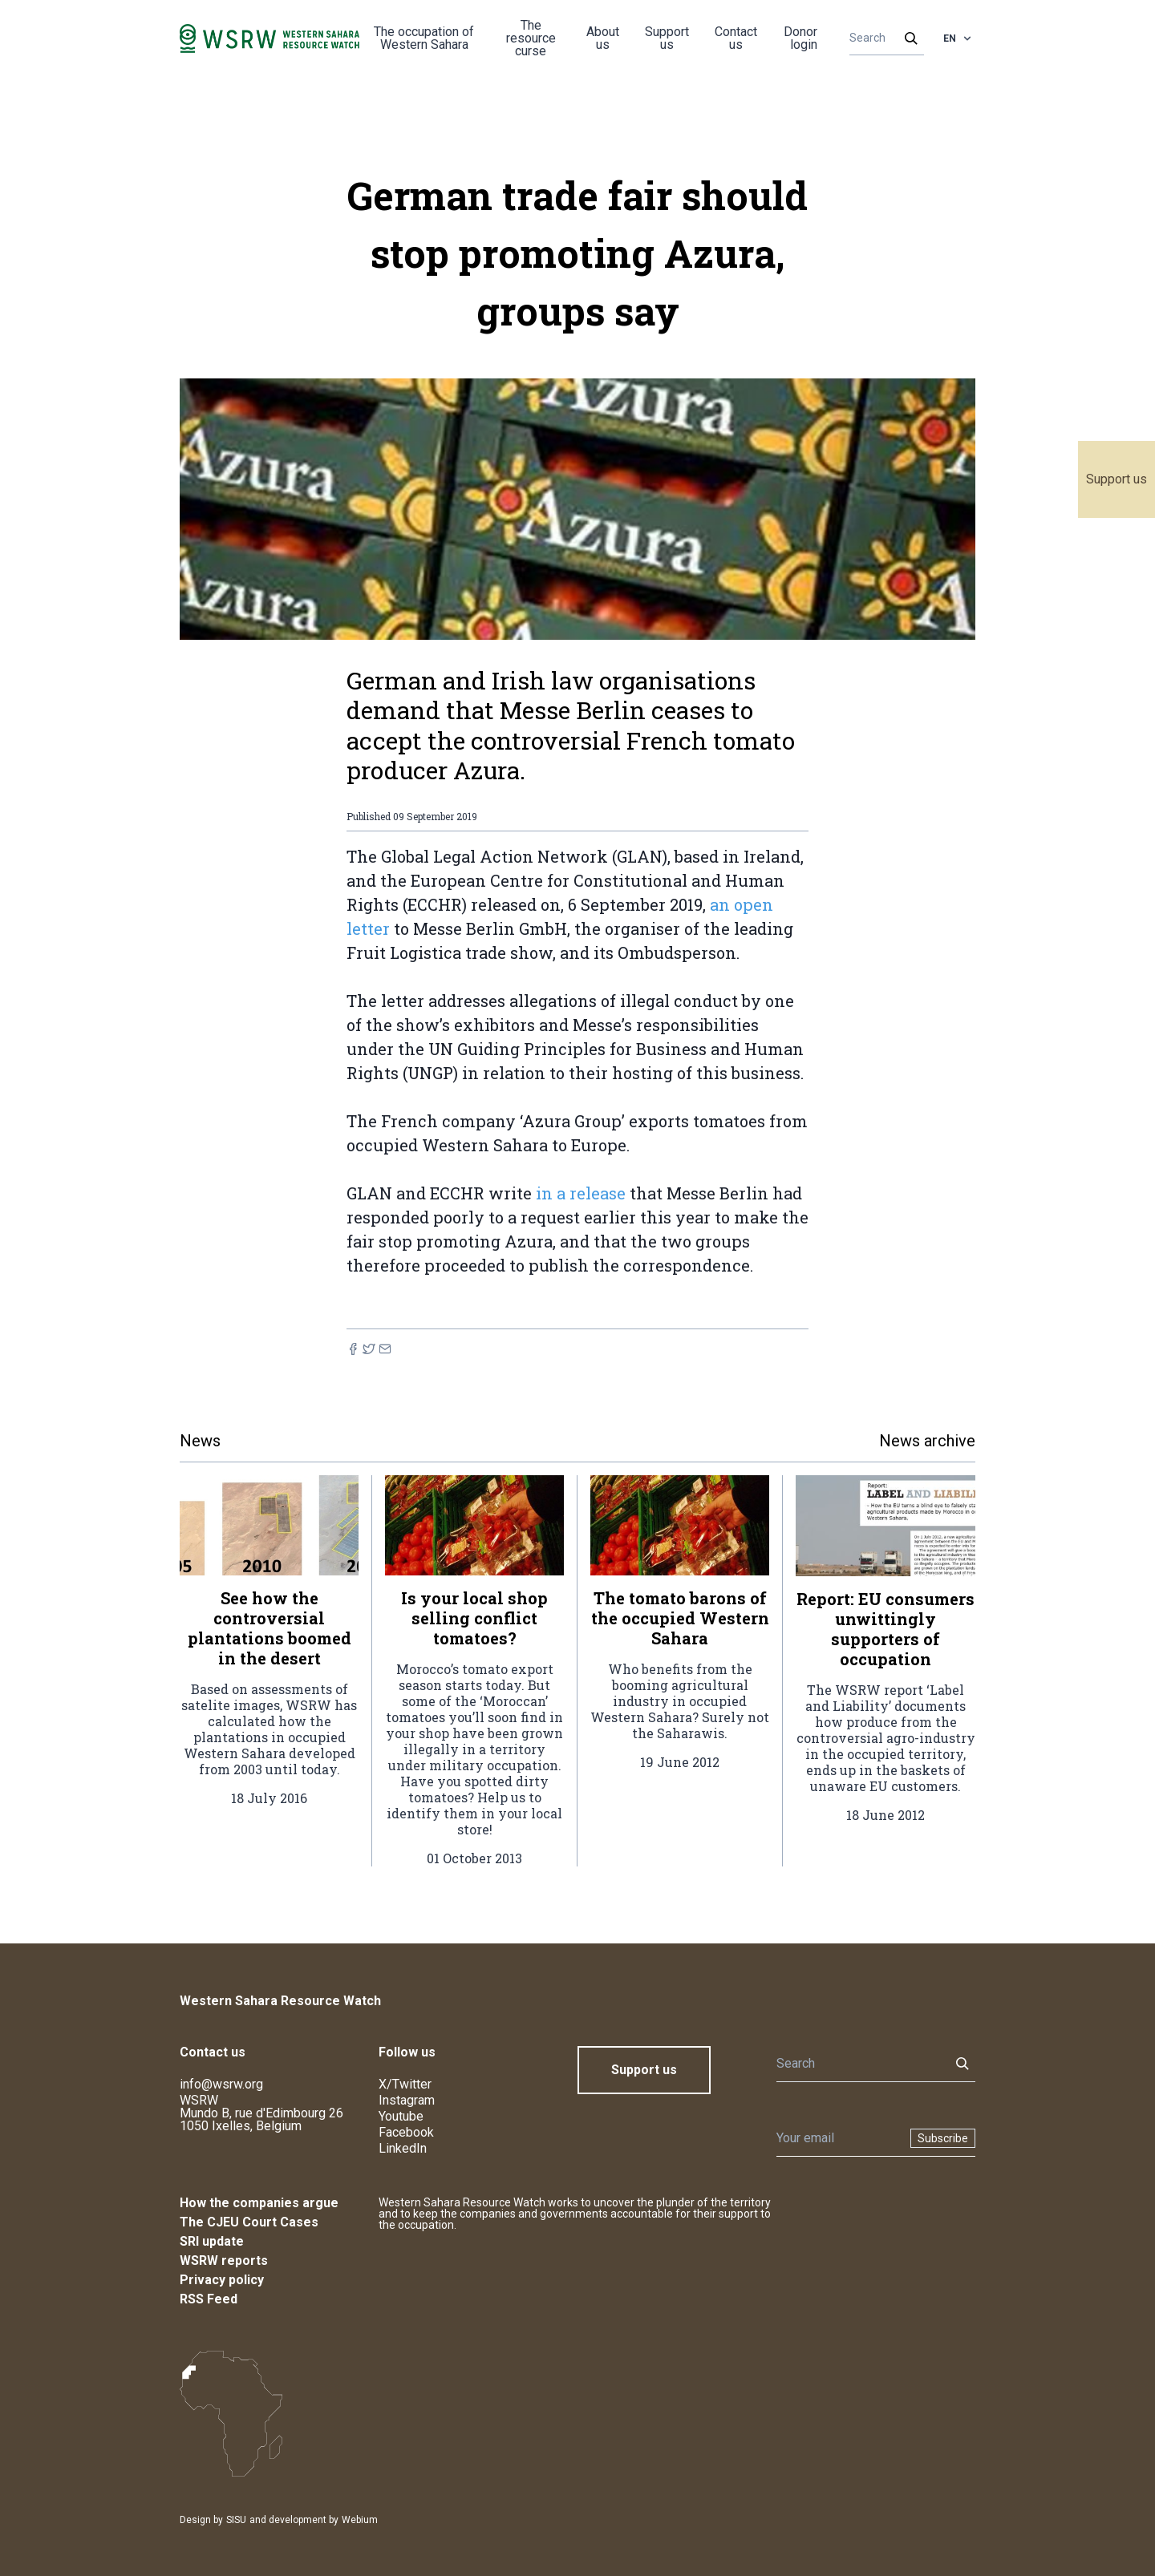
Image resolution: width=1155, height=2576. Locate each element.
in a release (581, 1193)
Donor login (800, 38)
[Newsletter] (838, 2138)
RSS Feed (208, 2299)
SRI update (212, 2241)
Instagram (407, 2100)
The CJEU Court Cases (249, 2222)
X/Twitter (405, 2084)
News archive (927, 1440)
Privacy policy (222, 2279)
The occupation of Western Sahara (424, 38)
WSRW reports (224, 2260)
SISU (236, 2520)
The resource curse (531, 38)
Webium (360, 2520)
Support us (1116, 479)
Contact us (736, 38)
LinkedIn (403, 2148)
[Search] (881, 38)
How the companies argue (259, 2202)
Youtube (401, 2116)
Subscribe (943, 2138)
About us (602, 38)
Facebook (406, 2132)
